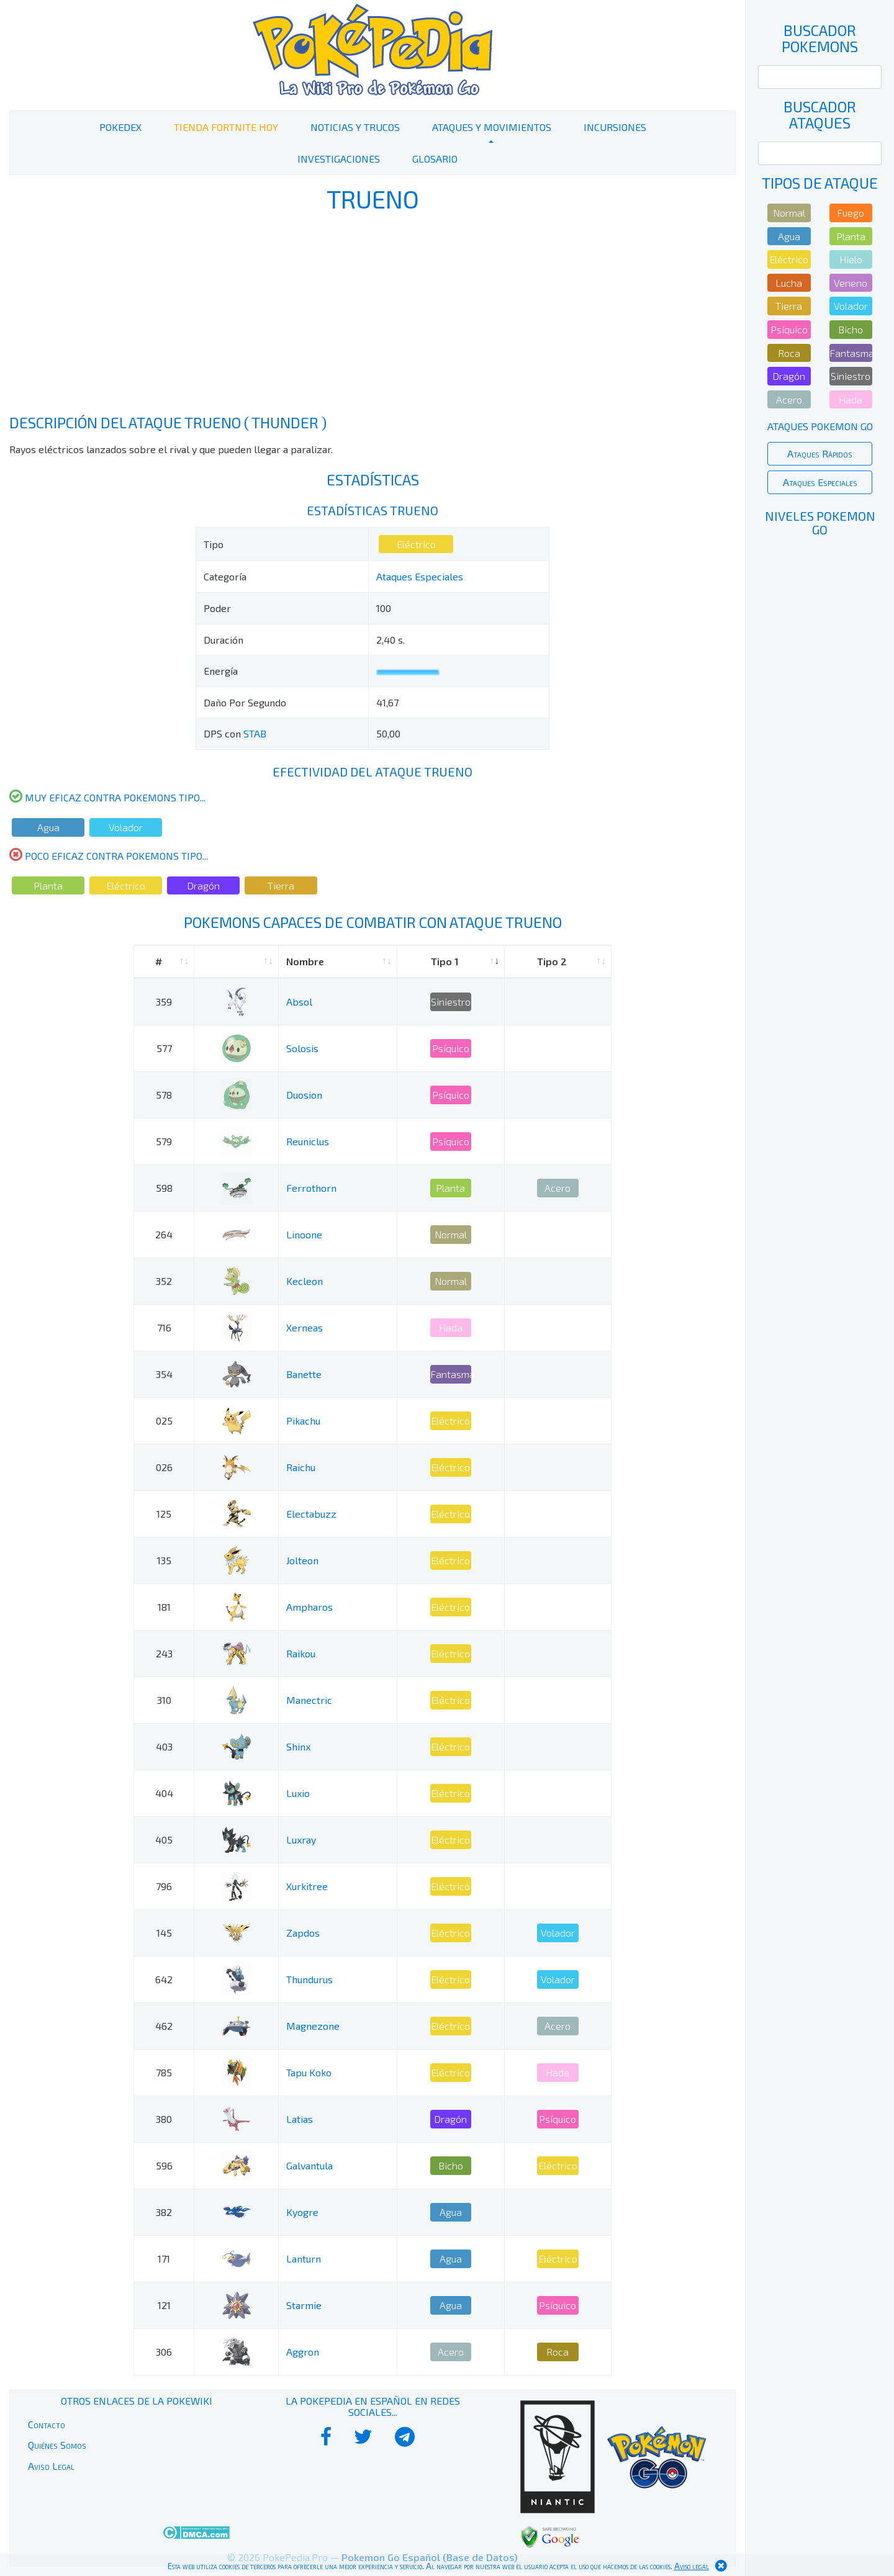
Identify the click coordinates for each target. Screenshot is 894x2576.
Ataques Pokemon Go (820, 426)
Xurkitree (307, 1886)
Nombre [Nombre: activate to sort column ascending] (305, 961)
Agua (48, 827)
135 (164, 1560)
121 (164, 2305)
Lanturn (303, 2258)
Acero (557, 1188)
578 (164, 1095)
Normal (451, 1234)
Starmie (304, 2305)
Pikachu (303, 1420)
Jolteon (302, 1560)
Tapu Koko (309, 2072)
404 (164, 1793)
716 (164, 1327)
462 (164, 2026)
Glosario (435, 158)
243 (164, 1653)
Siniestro (451, 1001)
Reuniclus (307, 1141)
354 (164, 1374)
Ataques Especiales (419, 576)
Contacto (46, 2424)
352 (164, 1281)
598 (164, 1188)
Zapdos (303, 1933)
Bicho (450, 2165)
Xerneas (304, 1327)
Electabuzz (311, 1514)
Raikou (300, 1653)
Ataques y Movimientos (491, 127)
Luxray (301, 1839)
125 (163, 1514)
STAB (254, 733)
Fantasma (451, 1374)
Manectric (309, 1700)
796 (164, 1886)
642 (164, 1979)
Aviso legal (691, 2566)
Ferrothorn (311, 1188)
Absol (299, 1001)
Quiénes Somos (57, 2445)
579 (164, 1141)
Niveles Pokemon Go (820, 522)
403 (164, 1746)
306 (164, 2352)
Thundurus (309, 1979)
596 (164, 2165)
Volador (126, 827)
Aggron (302, 2352)
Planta (48, 885)
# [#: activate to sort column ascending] (158, 961)
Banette (304, 1374)
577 (164, 1048)
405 (164, 1839)
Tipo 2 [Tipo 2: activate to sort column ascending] (552, 961)
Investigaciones (338, 158)
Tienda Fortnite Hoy (226, 127)
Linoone (304, 1234)
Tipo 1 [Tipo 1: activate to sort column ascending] (445, 961)
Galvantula (309, 2165)
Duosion (304, 1095)
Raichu (300, 1467)
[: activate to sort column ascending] (236, 961)
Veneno (850, 283)
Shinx (298, 1746)
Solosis (302, 1048)
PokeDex (120, 127)
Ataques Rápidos (819, 453)
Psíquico (450, 1048)
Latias (299, 2119)
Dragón (203, 885)
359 (164, 1001)
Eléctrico (416, 544)
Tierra (281, 885)
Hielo (850, 259)
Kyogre (302, 2212)
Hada (451, 1327)
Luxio (298, 1793)
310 (164, 1700)
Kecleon (304, 1281)
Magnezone (313, 2026)
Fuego (850, 212)
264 (164, 1234)
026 (164, 1467)
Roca (557, 2352)
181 (164, 1607)
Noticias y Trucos (355, 127)
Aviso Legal (51, 2466)
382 (164, 2212)
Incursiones (615, 127)
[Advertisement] (372, 315)
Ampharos (309, 1607)
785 (164, 2072)
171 (164, 2258)
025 (164, 1420)
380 (164, 2119)
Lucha (788, 283)
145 (164, 1933)
